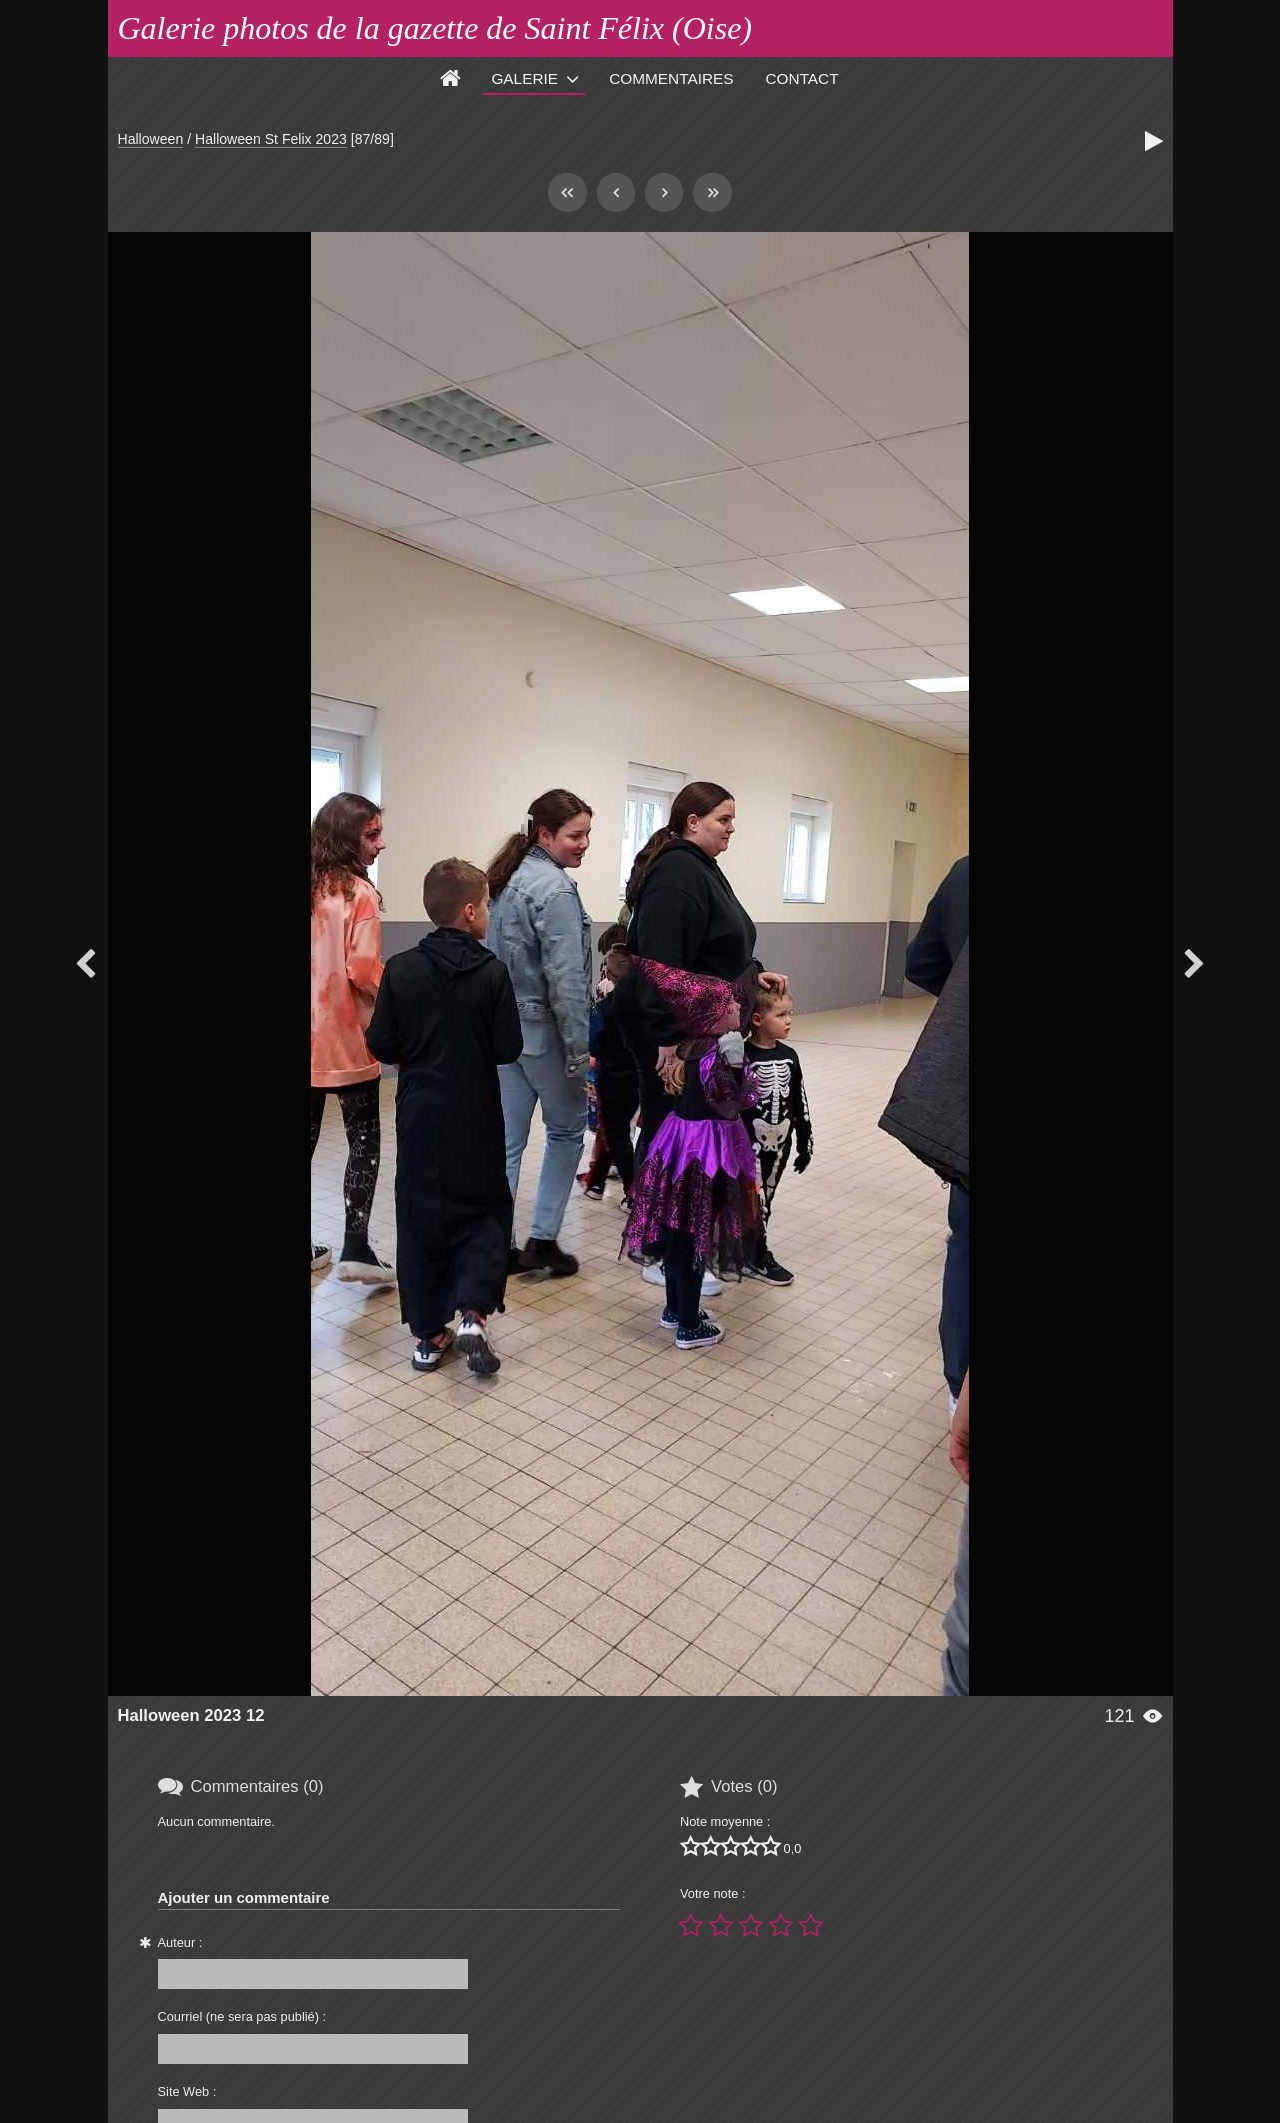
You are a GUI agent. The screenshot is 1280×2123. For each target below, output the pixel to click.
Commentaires (671, 78)
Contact (802, 78)
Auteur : (180, 1942)
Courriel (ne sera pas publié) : (242, 2016)
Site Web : (187, 2091)
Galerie (524, 78)
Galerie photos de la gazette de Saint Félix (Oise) (435, 28)
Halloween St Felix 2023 (271, 139)
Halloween (151, 139)
